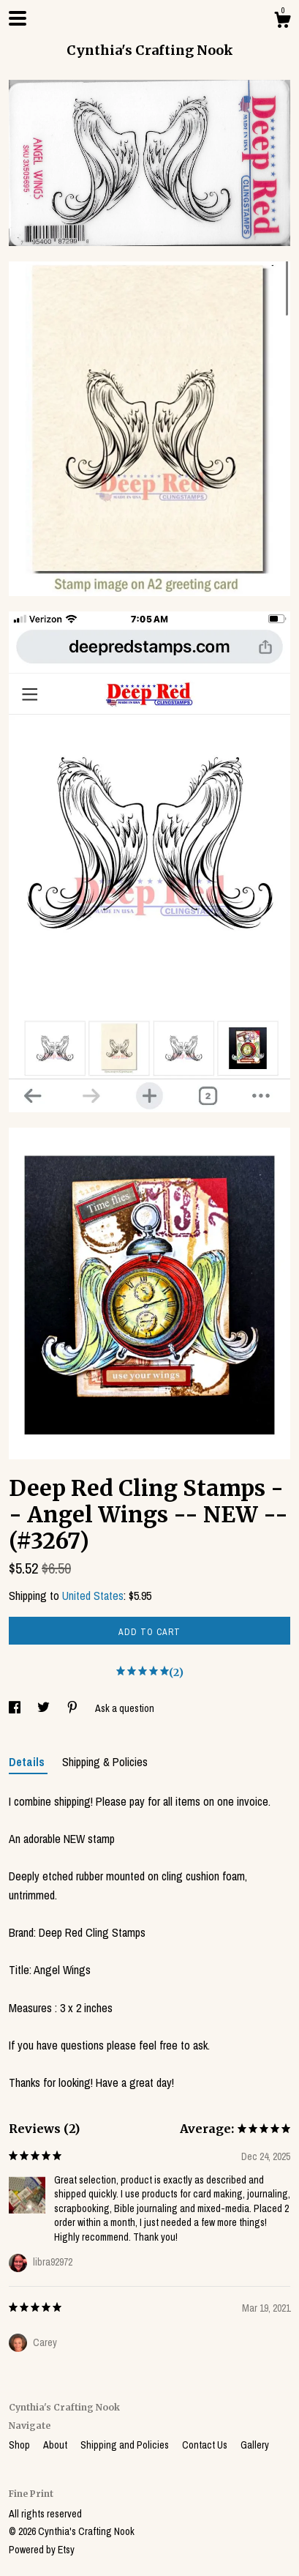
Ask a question (124, 1708)
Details (28, 1762)
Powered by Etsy (42, 2549)
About (56, 2445)
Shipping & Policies (105, 1762)
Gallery (255, 2445)
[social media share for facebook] (16, 1708)
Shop (20, 2445)
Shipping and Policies (125, 2445)
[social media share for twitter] (44, 1708)
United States (93, 1595)
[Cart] (282, 22)
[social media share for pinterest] (73, 1708)
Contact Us (206, 2445)
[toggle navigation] (17, 18)
